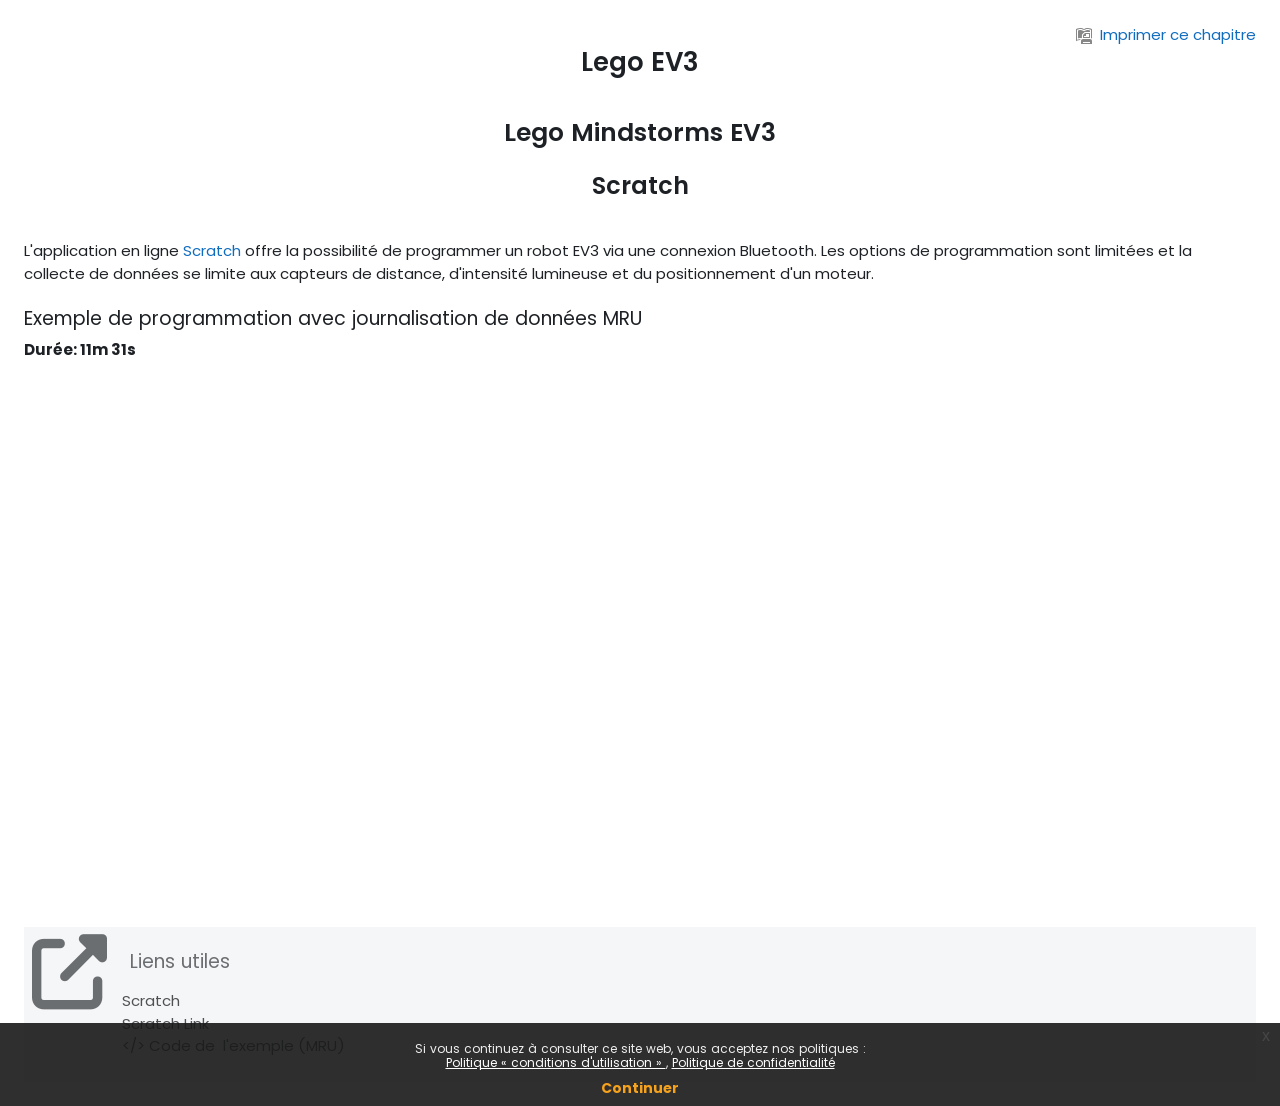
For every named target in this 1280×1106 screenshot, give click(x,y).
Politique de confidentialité (753, 1062)
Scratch (212, 250)
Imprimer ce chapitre (1166, 34)
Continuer (640, 1088)
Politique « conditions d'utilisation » (556, 1062)
